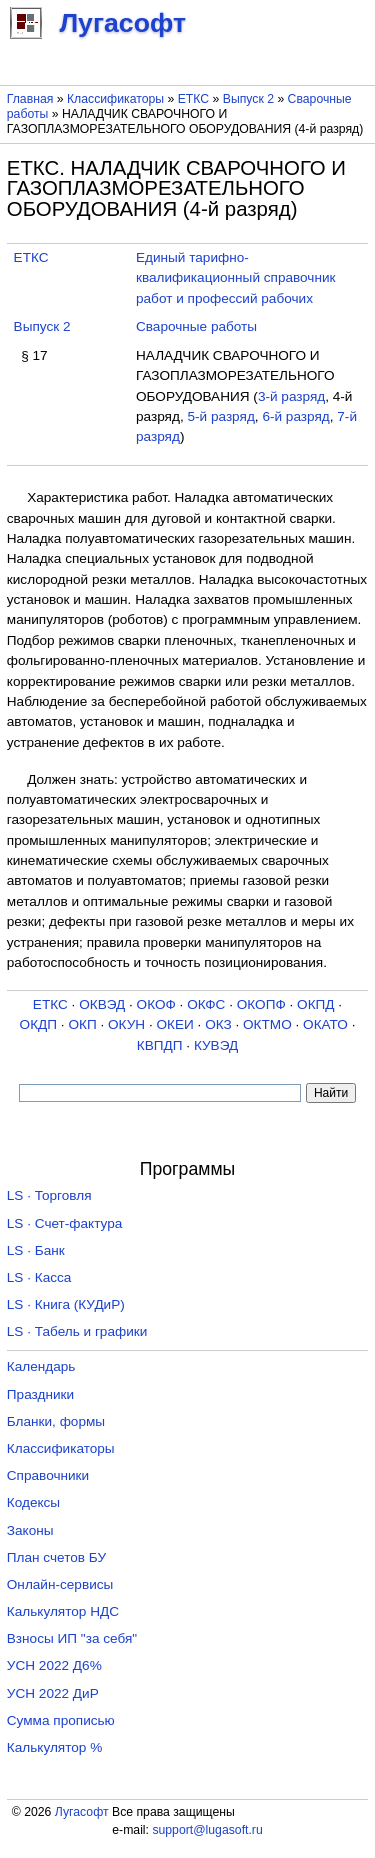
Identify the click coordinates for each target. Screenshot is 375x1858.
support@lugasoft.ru (207, 1830)
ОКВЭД (102, 1004)
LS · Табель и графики (77, 1331)
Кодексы (33, 1502)
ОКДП (38, 1024)
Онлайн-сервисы (60, 1584)
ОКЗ (218, 1024)
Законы (30, 1530)
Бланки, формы (56, 1421)
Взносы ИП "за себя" (72, 1638)
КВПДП (160, 1045)
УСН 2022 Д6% (54, 1665)
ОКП (82, 1024)
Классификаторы (115, 99)
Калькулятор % (54, 1747)
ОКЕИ (174, 1024)
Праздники (40, 1394)
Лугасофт (82, 1812)
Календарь (41, 1366)
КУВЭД (216, 1045)
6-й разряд (295, 416)
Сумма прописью (61, 1720)
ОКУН (126, 1024)
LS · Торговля (49, 1195)
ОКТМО (267, 1024)
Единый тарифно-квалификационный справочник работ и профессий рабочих (236, 278)
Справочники (48, 1475)
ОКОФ (156, 1004)
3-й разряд (291, 396)
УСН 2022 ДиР (53, 1693)
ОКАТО (325, 1024)
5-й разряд (220, 416)
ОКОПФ (261, 1004)
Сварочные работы (196, 326)
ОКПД (315, 1004)
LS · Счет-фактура (65, 1223)
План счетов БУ (56, 1557)
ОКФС (206, 1004)
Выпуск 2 (248, 99)
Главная (30, 99)
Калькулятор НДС (63, 1611)
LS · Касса (39, 1277)
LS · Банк (36, 1250)
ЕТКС (193, 99)
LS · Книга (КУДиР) (66, 1304)
